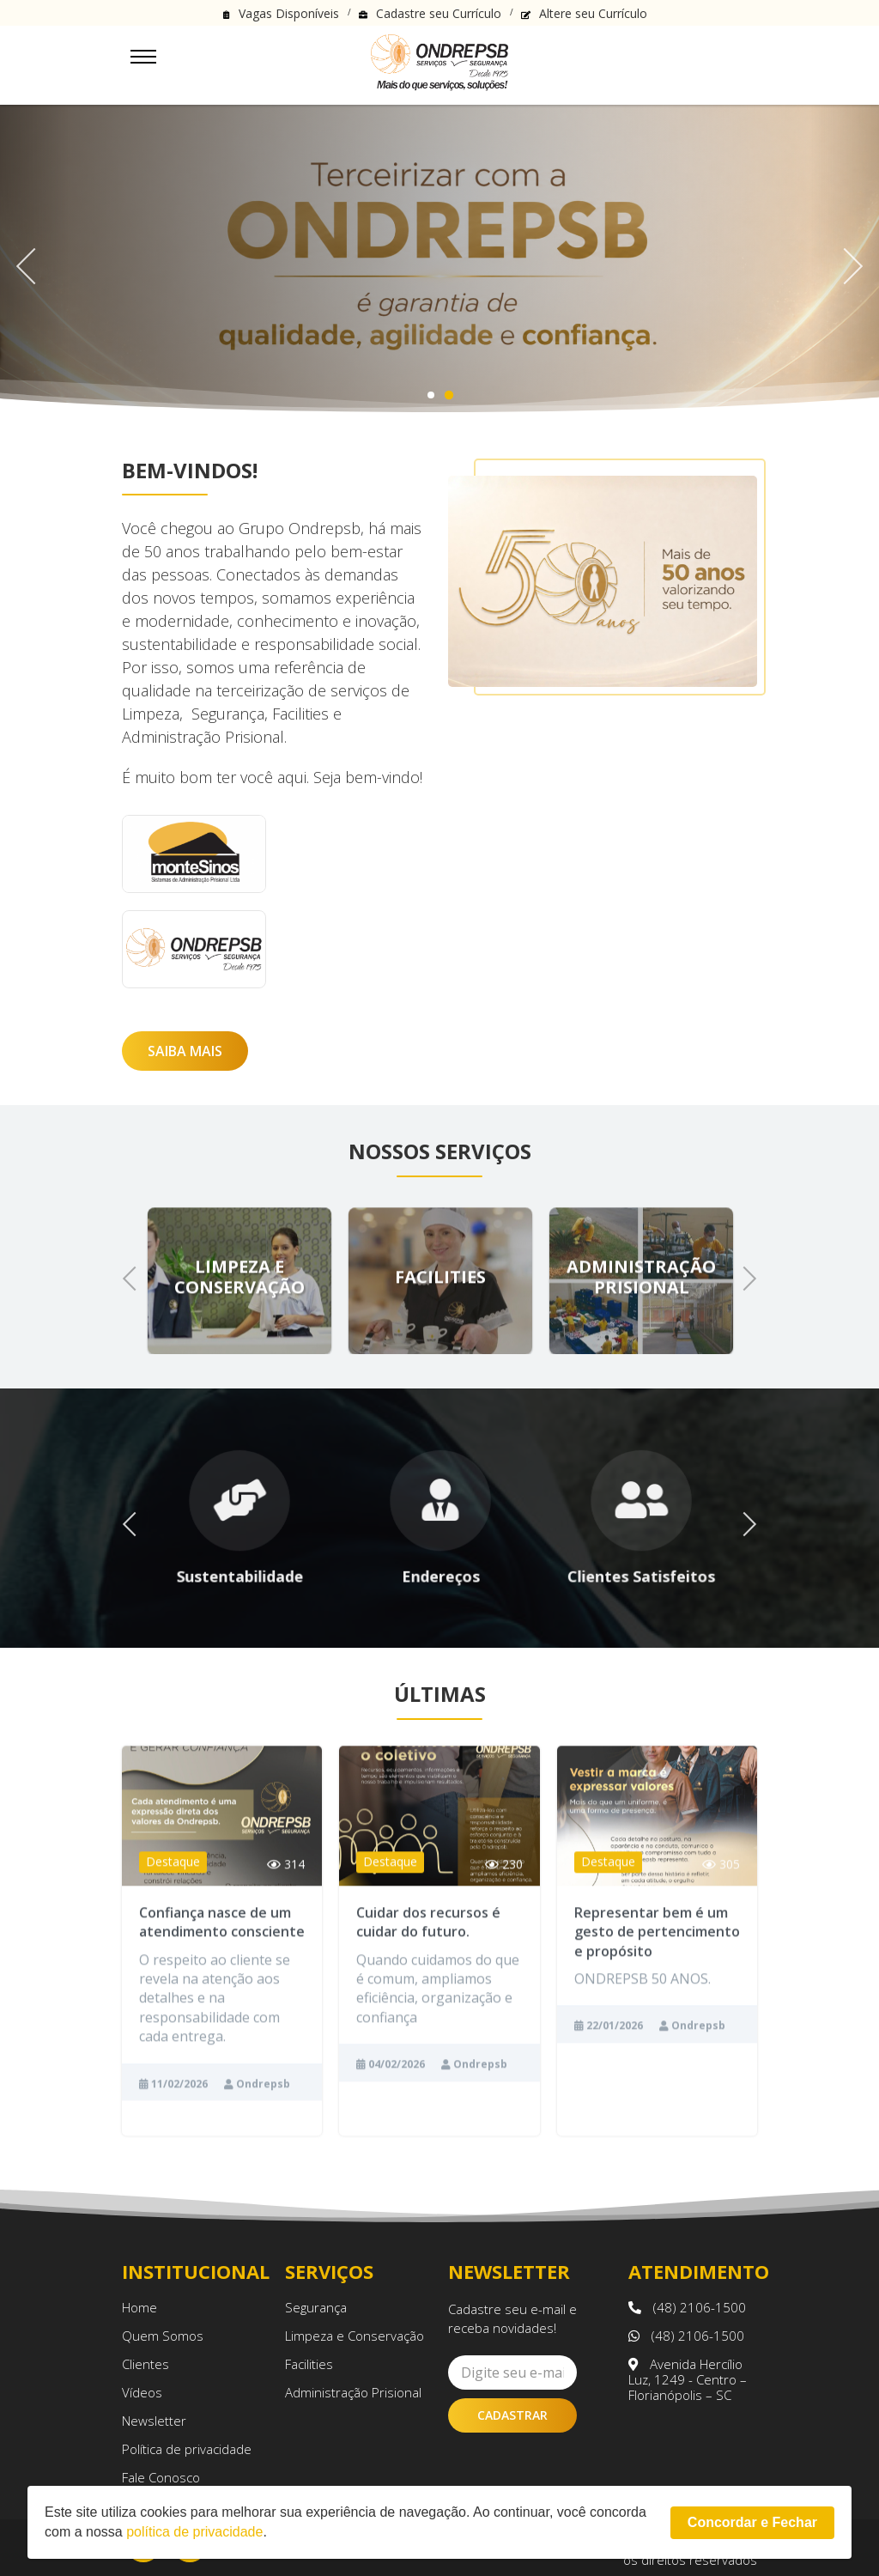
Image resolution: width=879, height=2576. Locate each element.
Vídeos (142, 2392)
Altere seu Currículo (593, 13)
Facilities (309, 2363)
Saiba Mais (185, 1051)
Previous (34, 259)
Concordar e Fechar (752, 2522)
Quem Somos (162, 2335)
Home (139, 2307)
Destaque (173, 1894)
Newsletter (154, 2420)
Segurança (316, 2307)
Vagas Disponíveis (289, 13)
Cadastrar (512, 2415)
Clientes (145, 2363)
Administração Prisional (353, 2392)
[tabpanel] (439, 260)
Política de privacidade (187, 2449)
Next (844, 259)
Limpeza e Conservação (354, 2335)
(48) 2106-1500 (687, 2307)
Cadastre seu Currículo (438, 13)
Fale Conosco (161, 2477)
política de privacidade (194, 2531)
